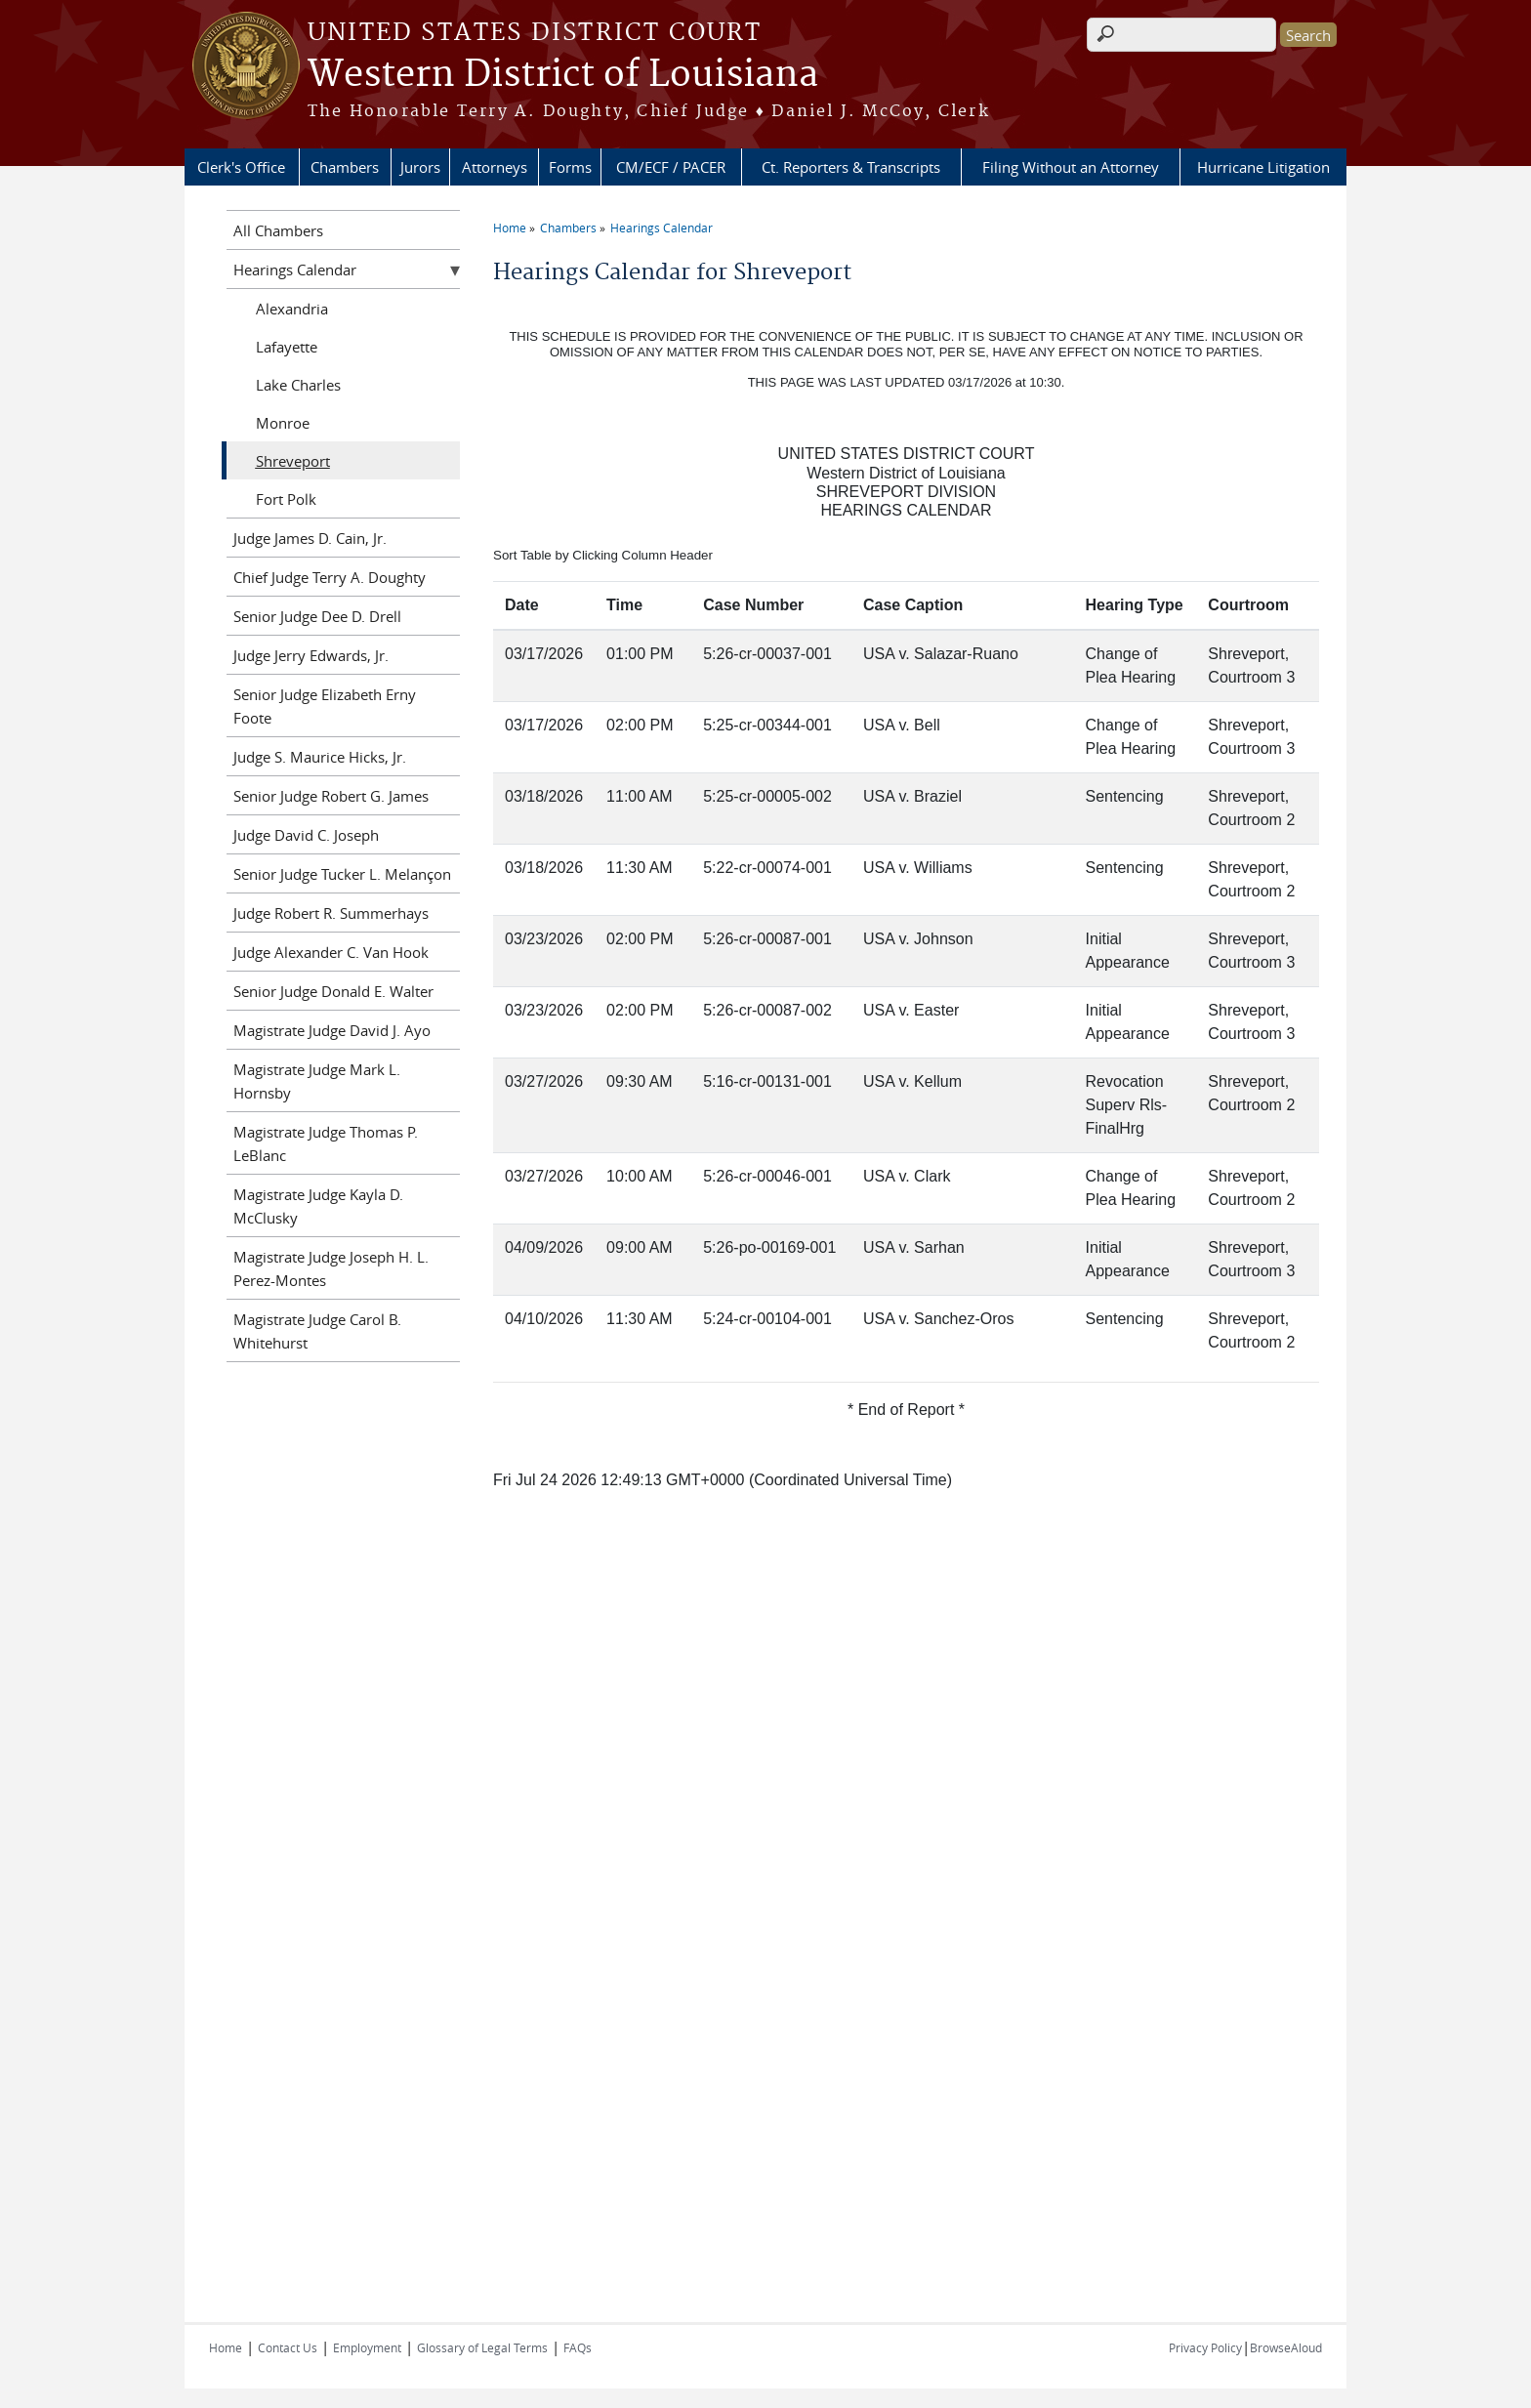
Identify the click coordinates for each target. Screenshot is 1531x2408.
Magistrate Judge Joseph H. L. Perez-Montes (331, 1268)
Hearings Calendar (661, 227)
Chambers (344, 167)
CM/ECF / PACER (670, 167)
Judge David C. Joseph (306, 835)
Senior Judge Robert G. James (331, 796)
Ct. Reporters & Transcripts (851, 167)
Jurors (420, 167)
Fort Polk (286, 499)
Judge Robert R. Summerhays (331, 913)
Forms (570, 167)
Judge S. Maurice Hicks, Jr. (319, 757)
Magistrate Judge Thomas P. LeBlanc (325, 1143)
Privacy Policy (1205, 2347)
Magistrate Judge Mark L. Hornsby (316, 1080)
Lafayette (286, 346)
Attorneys (494, 167)
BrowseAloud (1286, 2347)
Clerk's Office (241, 167)
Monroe (283, 423)
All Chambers (278, 230)
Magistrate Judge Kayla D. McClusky (318, 1205)
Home (509, 227)
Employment (367, 2347)
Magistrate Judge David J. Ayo (332, 1030)
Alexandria (292, 308)
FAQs (577, 2347)
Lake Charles (298, 384)
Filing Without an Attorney (1070, 167)
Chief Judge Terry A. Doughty (329, 577)
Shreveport (293, 461)
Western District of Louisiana (563, 75)
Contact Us (287, 2347)
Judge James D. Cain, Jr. (310, 538)
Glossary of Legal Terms (482, 2347)
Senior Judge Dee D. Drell (317, 616)
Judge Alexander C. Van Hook (331, 952)
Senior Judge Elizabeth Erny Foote (324, 706)
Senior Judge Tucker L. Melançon (342, 874)
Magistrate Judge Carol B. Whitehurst (317, 1330)
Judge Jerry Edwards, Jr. (311, 655)
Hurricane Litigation (1263, 167)
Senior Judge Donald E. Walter (333, 991)
